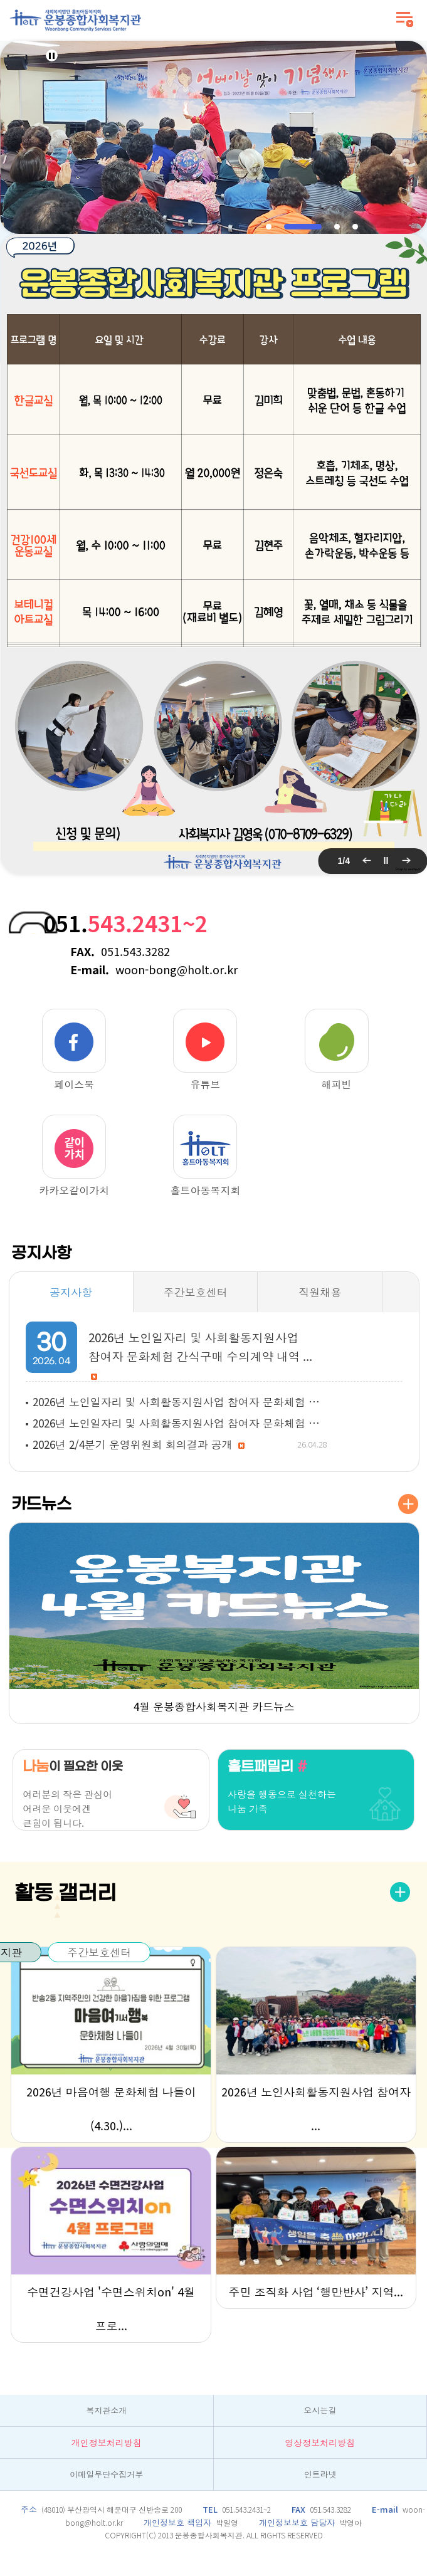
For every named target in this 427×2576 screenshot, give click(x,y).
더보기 (408, 1504)
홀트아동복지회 (205, 1155)
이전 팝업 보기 (366, 860)
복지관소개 (106, 2410)
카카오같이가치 (74, 1155)
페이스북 (74, 1049)
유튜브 (205, 1049)
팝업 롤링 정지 (385, 860)
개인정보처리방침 (106, 2442)
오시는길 (319, 2410)
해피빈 (337, 1049)
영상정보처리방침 (320, 2442)
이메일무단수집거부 (106, 2474)
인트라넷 (320, 2474)
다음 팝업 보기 (405, 860)
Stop (52, 55)
